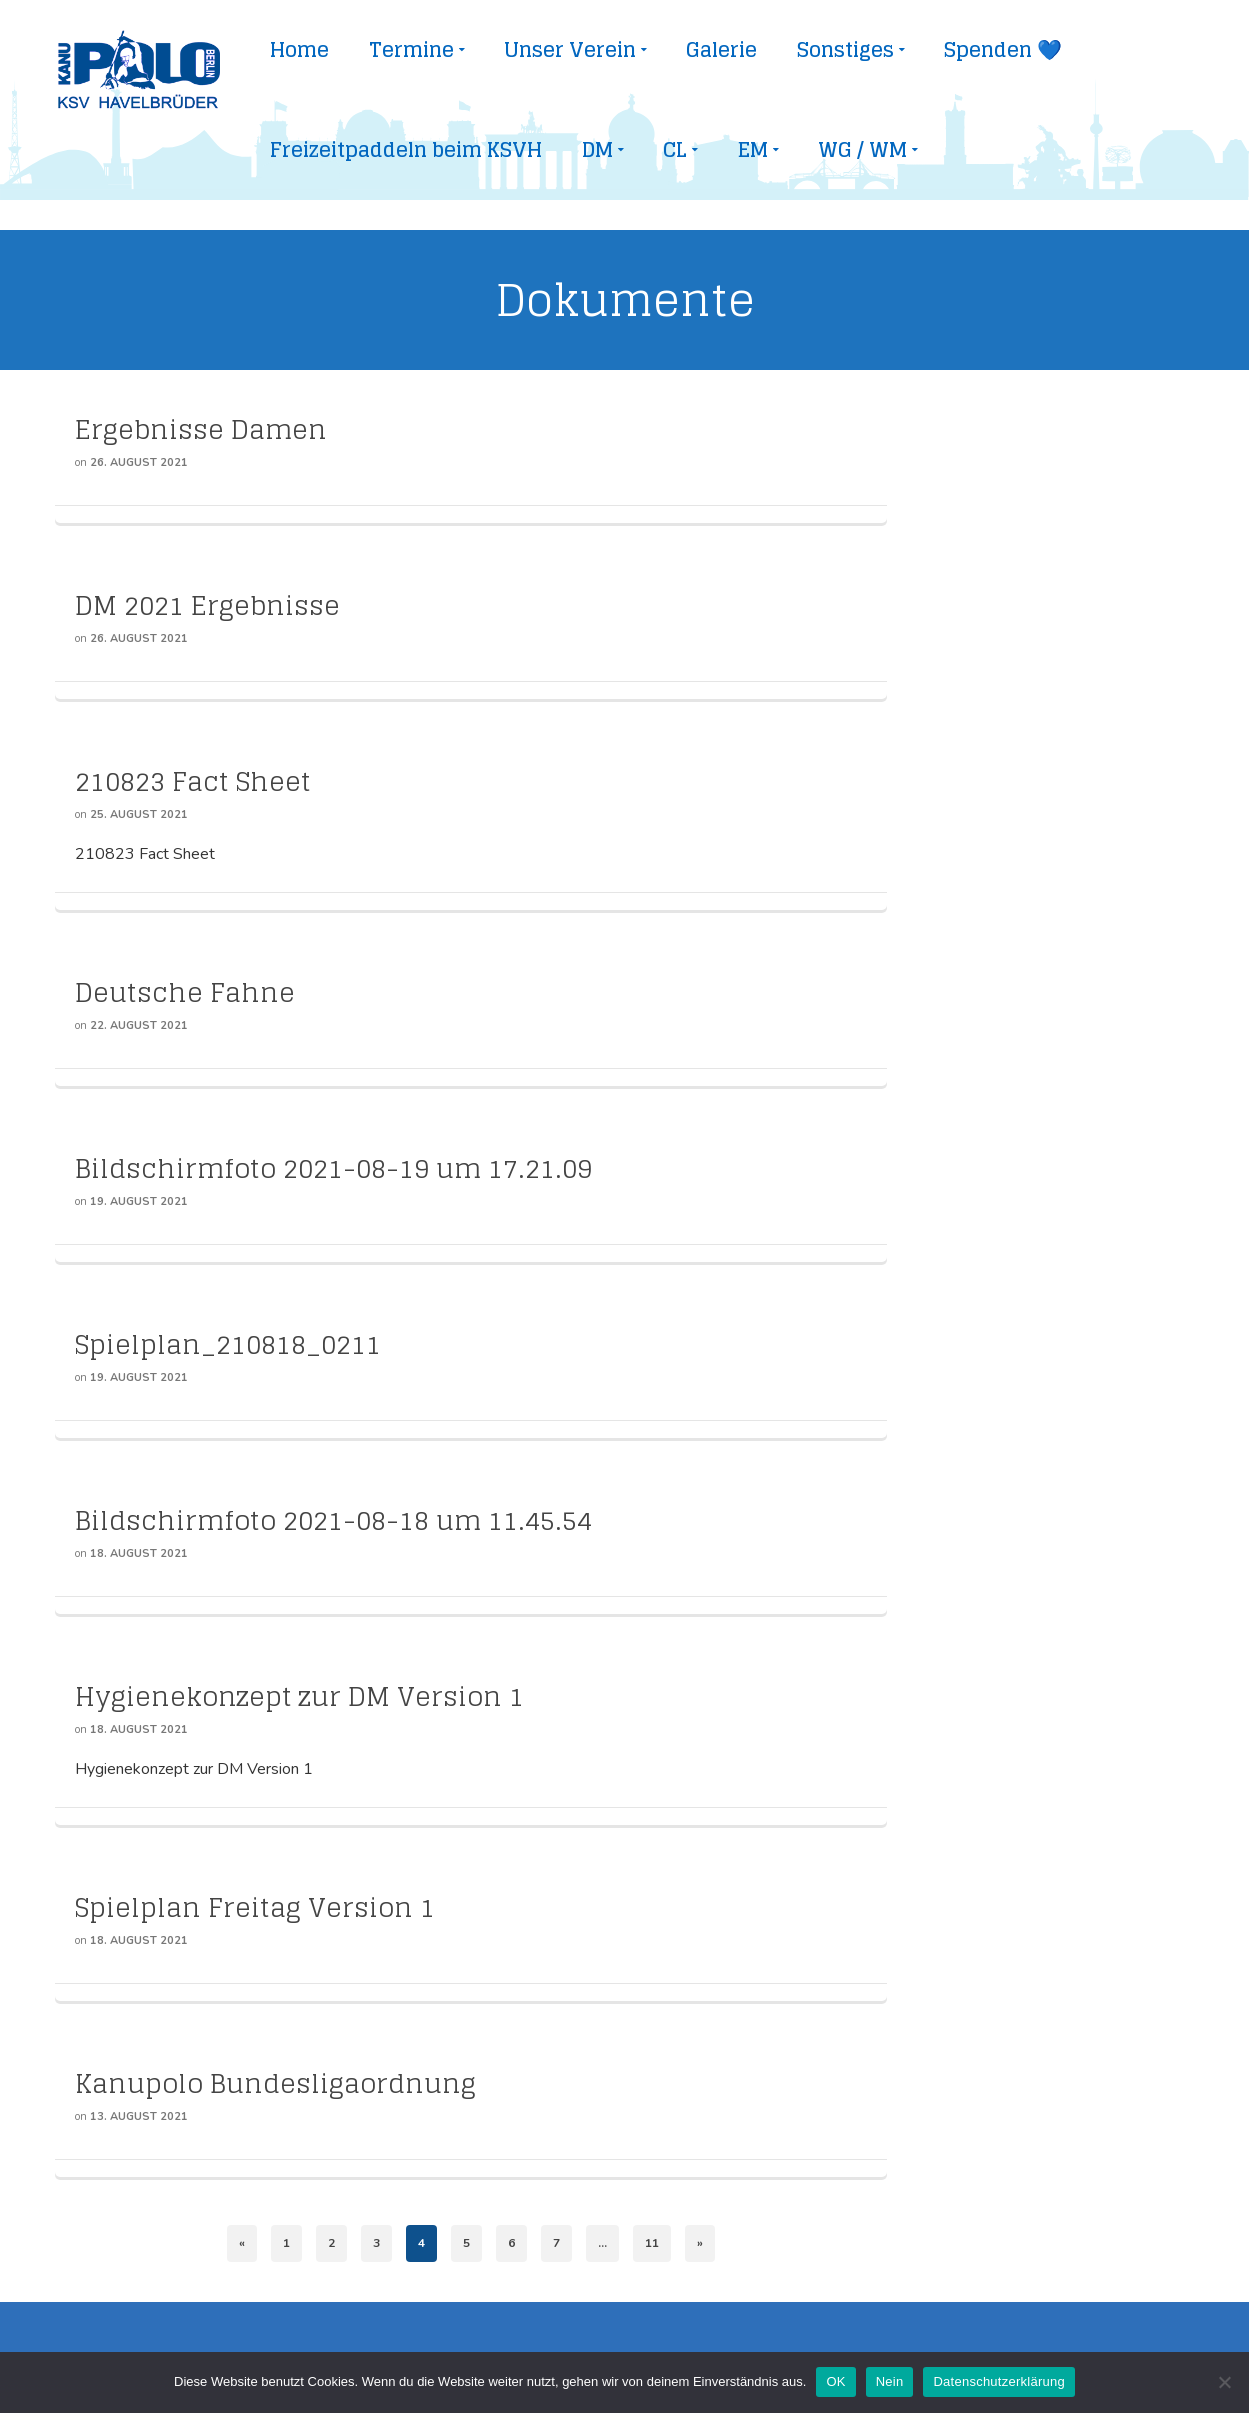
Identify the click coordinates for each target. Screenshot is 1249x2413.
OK (835, 2381)
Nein (890, 2381)
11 (652, 2243)
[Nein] (1224, 2382)
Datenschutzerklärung (998, 2381)
